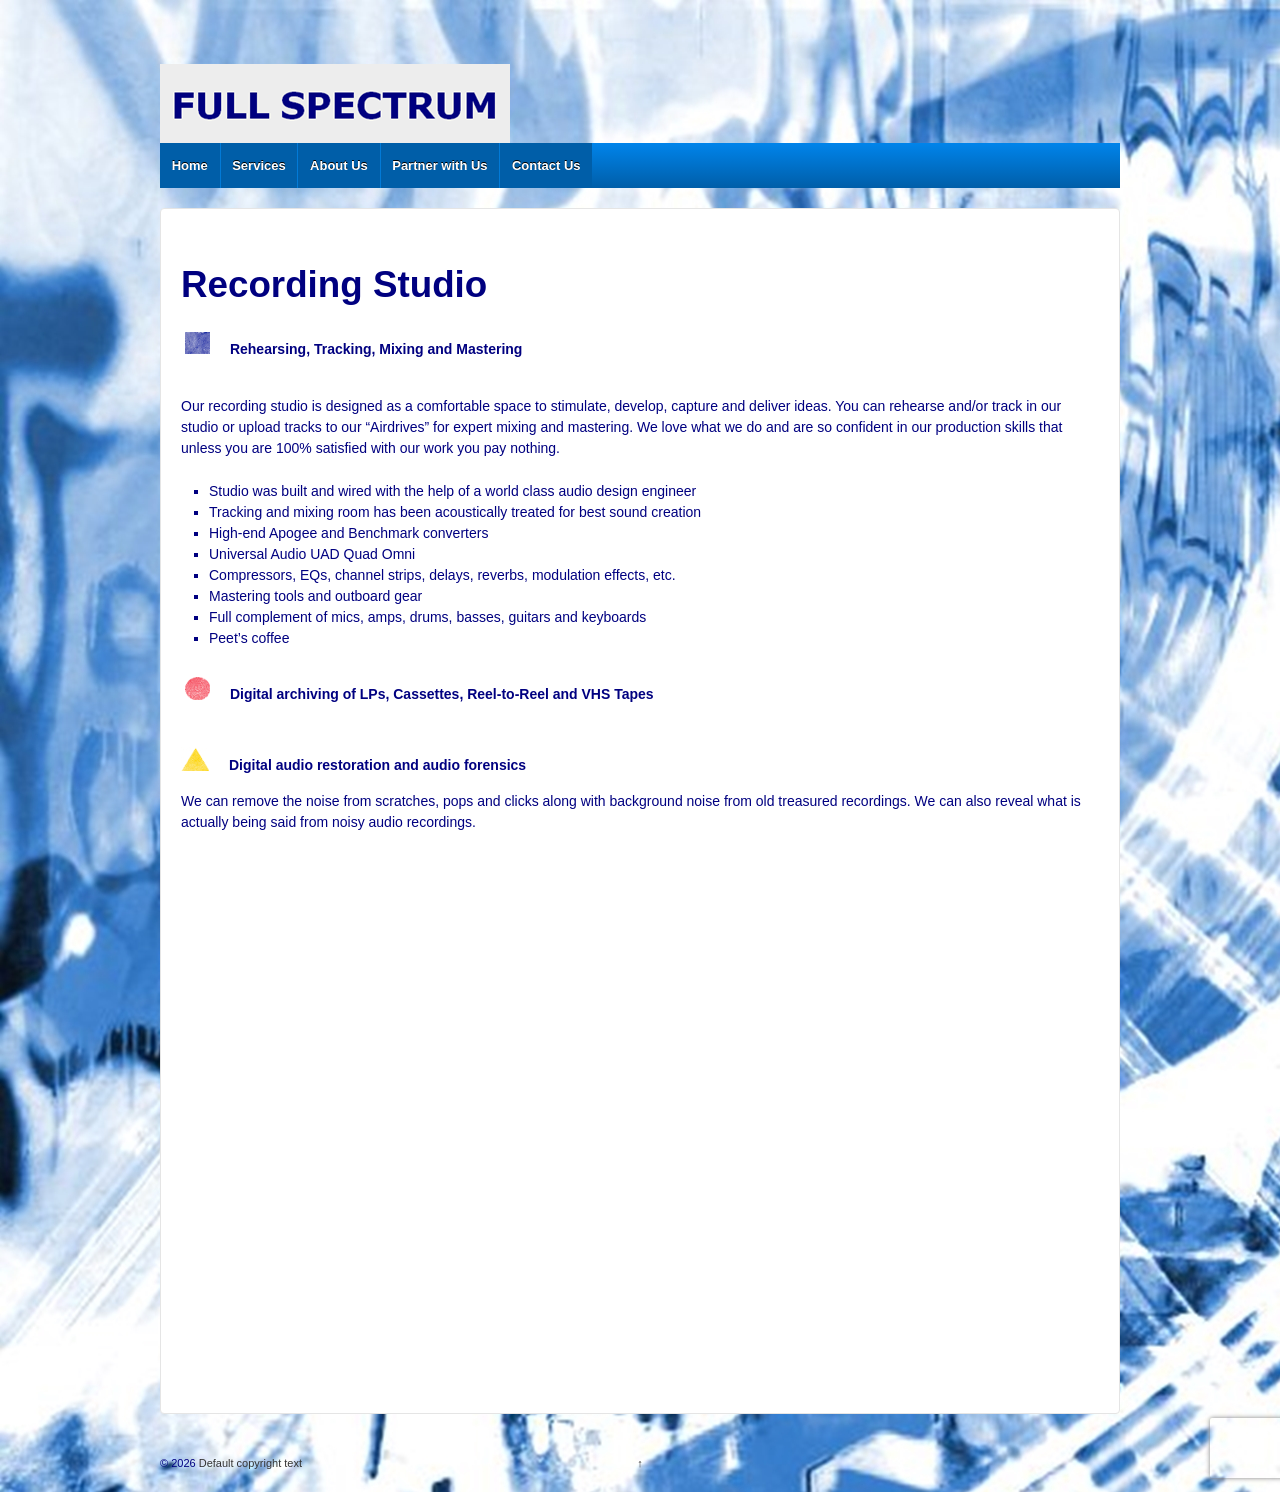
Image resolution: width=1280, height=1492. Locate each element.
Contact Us (546, 165)
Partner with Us (439, 165)
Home (190, 165)
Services (259, 165)
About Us (339, 165)
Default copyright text (249, 1463)
